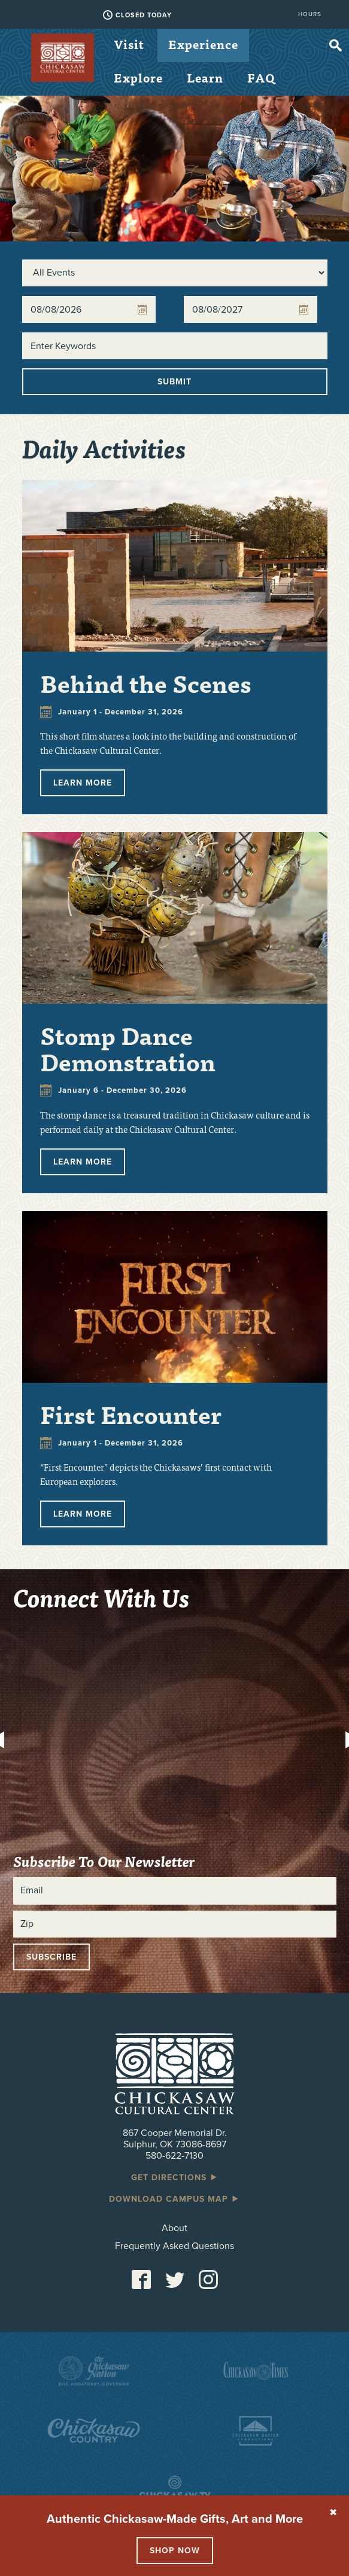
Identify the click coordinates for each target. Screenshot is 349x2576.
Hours (309, 14)
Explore (138, 77)
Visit (129, 44)
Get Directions (174, 2177)
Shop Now (175, 2551)
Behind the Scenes (145, 683)
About (174, 2228)
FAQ (261, 77)
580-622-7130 (174, 2156)
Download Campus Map (174, 2199)
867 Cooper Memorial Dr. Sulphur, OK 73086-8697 (175, 2138)
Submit (174, 382)
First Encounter (130, 1414)
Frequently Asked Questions (174, 2246)
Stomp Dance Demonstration (128, 1048)
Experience (203, 44)
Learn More (82, 783)
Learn (205, 77)
